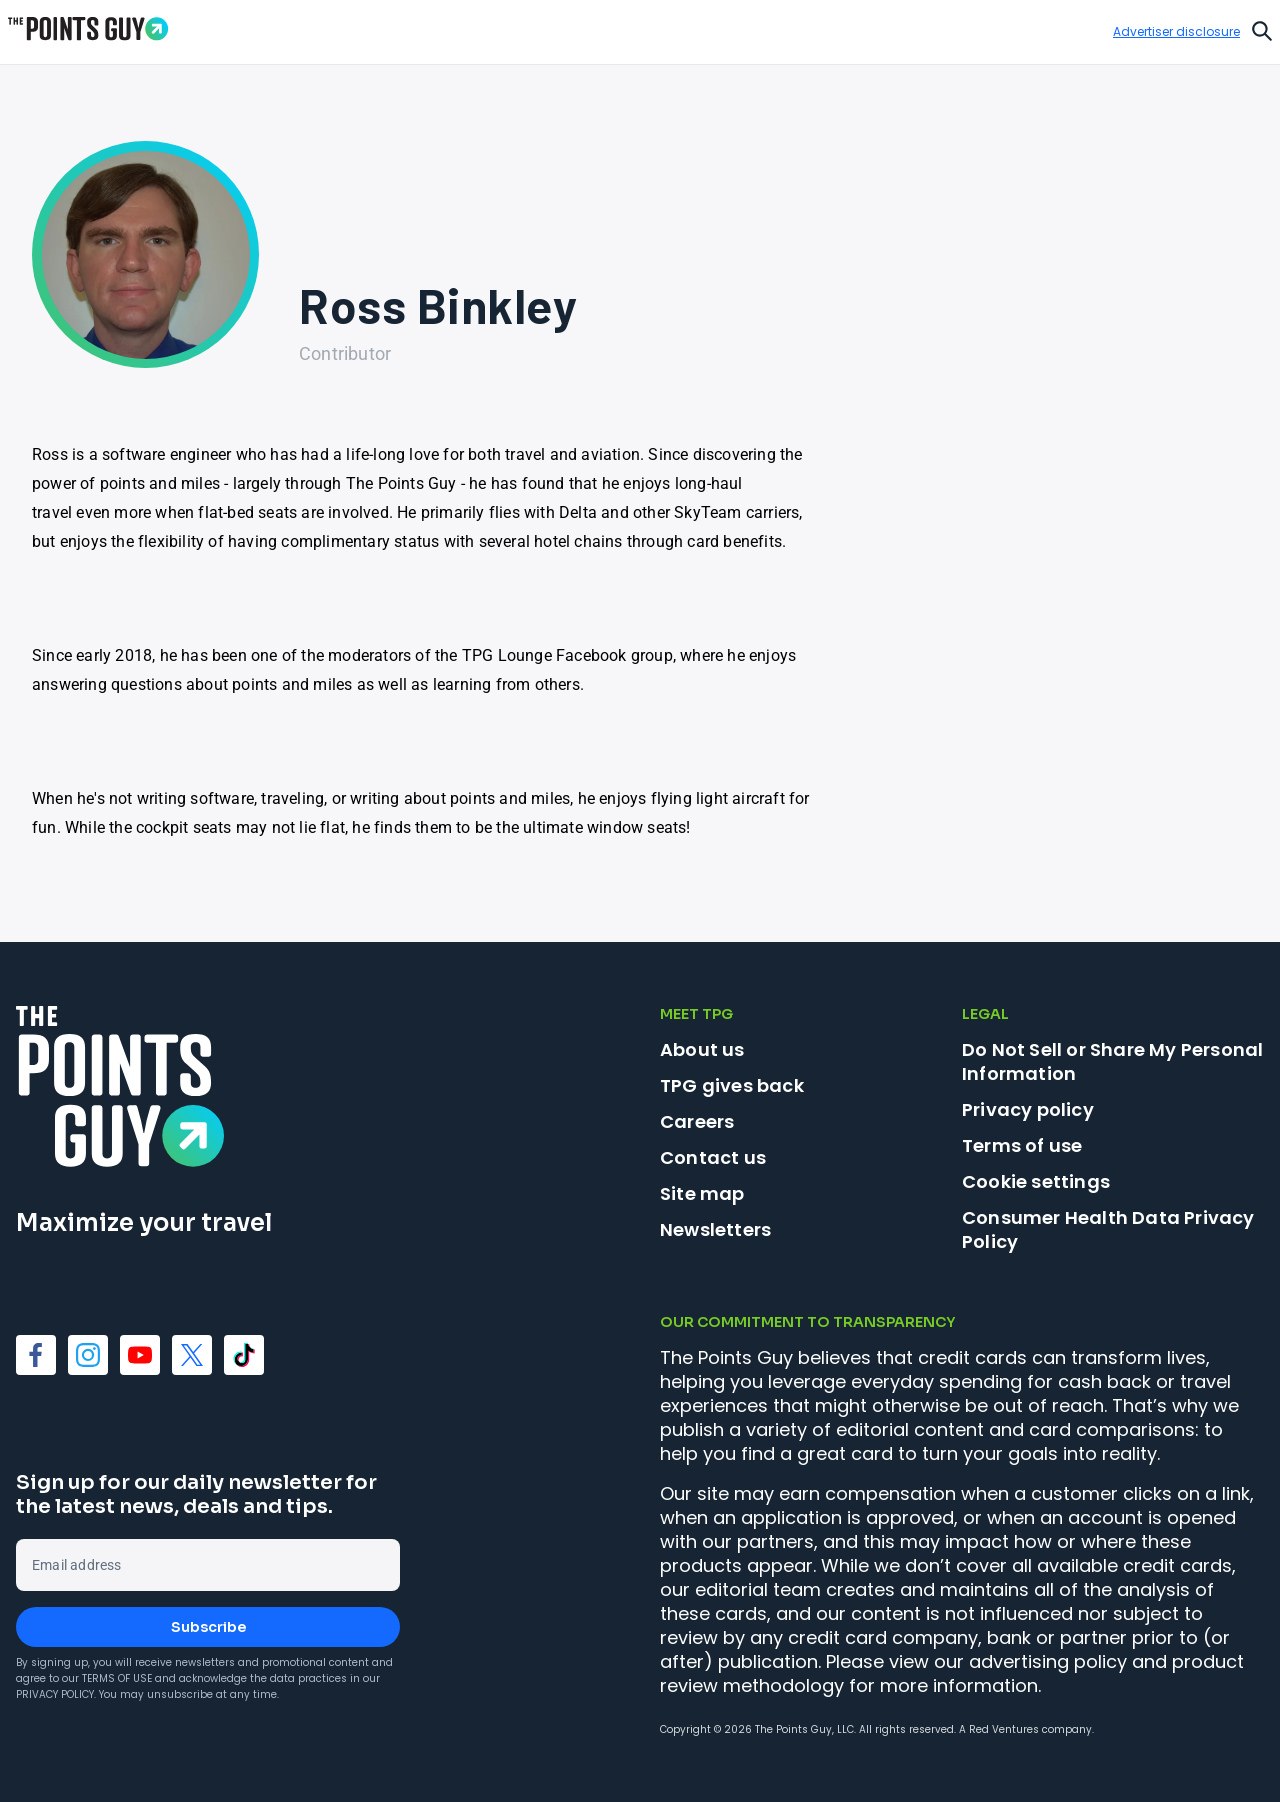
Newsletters (715, 1229)
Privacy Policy (55, 1694)
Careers (697, 1121)
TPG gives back (732, 1085)
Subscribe (208, 1627)
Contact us (713, 1157)
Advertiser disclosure (1176, 32)
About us (702, 1049)
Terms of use (1022, 1145)
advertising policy (1048, 1661)
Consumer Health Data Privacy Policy (1108, 1229)
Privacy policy (1028, 1109)
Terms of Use (117, 1678)
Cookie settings (1036, 1182)
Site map (702, 1193)
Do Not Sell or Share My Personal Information (1112, 1061)
